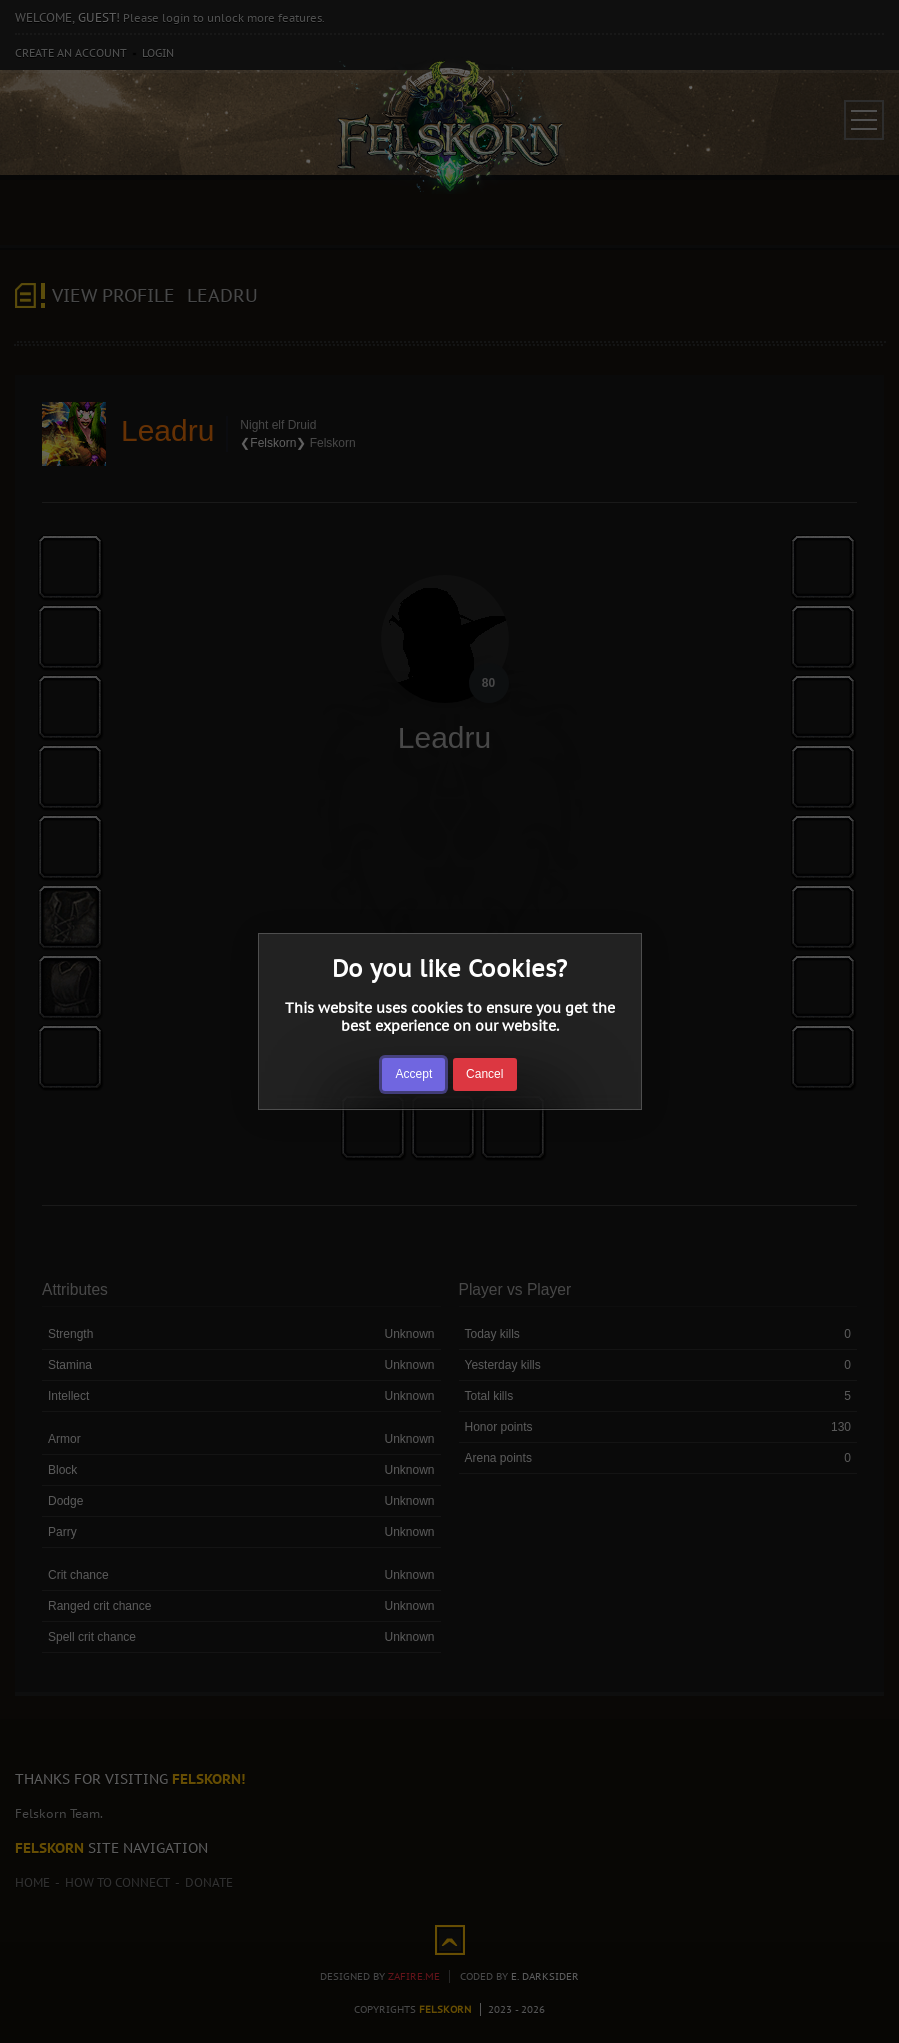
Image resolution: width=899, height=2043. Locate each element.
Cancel (484, 1074)
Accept (414, 1074)
